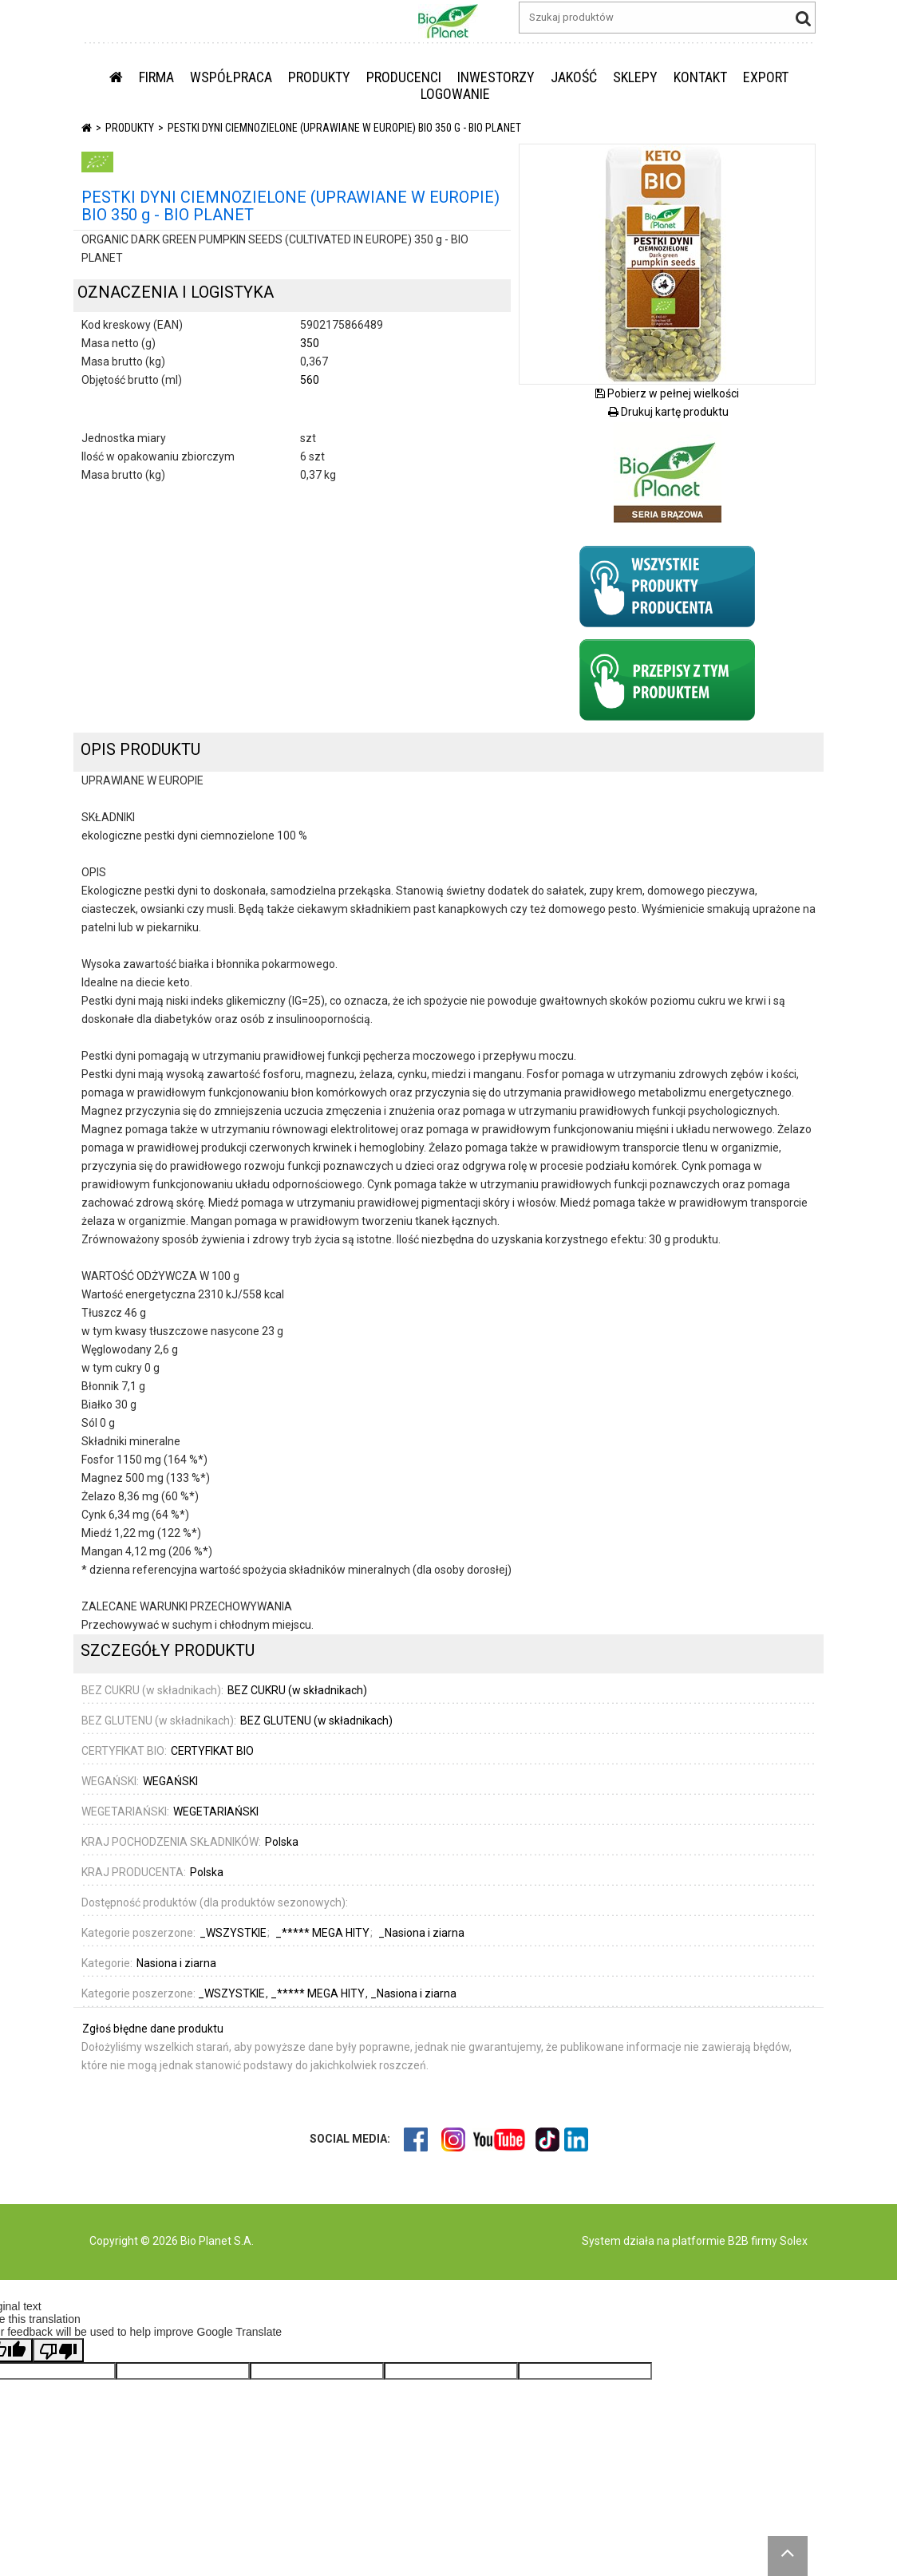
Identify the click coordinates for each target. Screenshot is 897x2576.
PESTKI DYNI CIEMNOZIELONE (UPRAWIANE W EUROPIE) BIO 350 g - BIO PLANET (344, 127)
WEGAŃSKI (170, 1781)
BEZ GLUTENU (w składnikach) (316, 1720)
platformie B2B (709, 2240)
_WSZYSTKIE (234, 1932)
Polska (281, 1841)
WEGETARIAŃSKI (216, 1811)
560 (309, 379)
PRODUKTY (319, 77)
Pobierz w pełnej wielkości (667, 393)
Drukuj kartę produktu (668, 411)
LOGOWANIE (455, 93)
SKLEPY (635, 77)
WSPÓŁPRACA (231, 77)
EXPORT (765, 77)
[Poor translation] (58, 2350)
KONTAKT (700, 77)
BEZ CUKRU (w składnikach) (297, 1690)
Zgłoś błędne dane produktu (152, 2028)
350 (309, 343)
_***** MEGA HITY (323, 1932)
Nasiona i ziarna (176, 1963)
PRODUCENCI (403, 77)
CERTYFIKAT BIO (212, 1750)
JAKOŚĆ (574, 77)
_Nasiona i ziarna (421, 1932)
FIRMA (156, 77)
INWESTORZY (496, 77)
